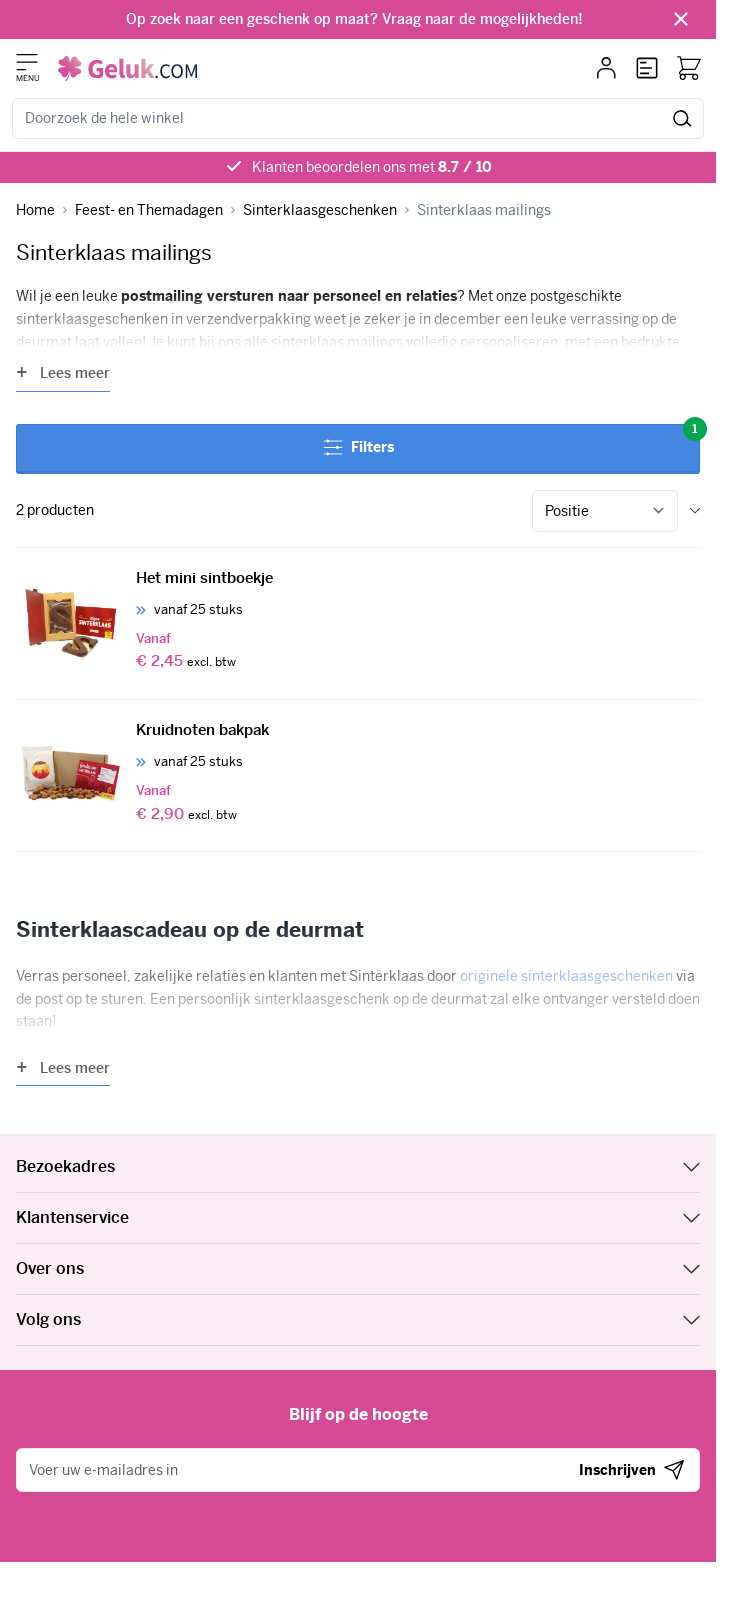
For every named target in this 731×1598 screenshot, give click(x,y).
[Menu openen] (27, 62)
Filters (512, 440)
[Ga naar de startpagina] (127, 68)
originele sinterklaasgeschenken (566, 976)
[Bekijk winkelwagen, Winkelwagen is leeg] (689, 68)
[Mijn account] (606, 68)
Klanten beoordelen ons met (372, 167)
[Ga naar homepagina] (35, 210)
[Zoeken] (682, 118)
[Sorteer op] (605, 511)
